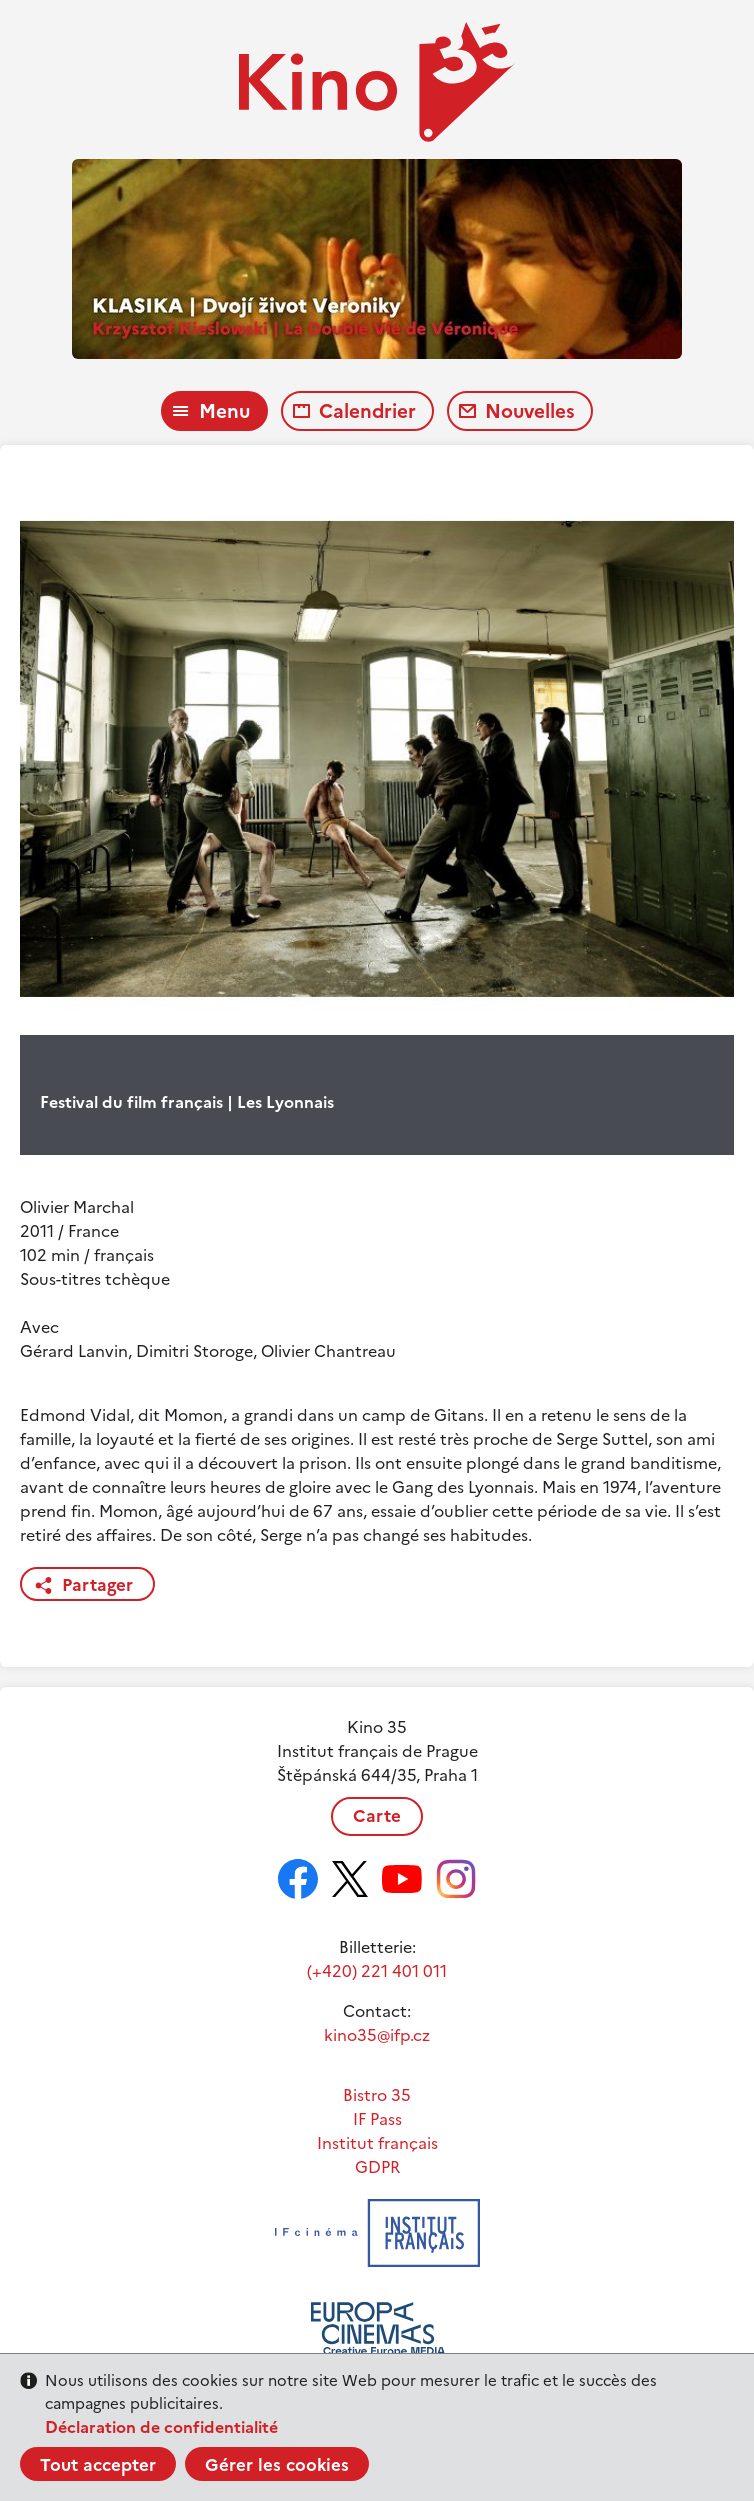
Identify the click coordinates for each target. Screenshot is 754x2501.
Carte (377, 1816)
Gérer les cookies (277, 2465)
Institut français (377, 2143)
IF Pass (377, 2119)
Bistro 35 (377, 2095)
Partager (97, 1585)
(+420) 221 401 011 (377, 1971)
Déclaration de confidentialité (161, 2427)
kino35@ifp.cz (377, 2035)
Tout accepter (98, 2465)
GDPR (377, 2167)
